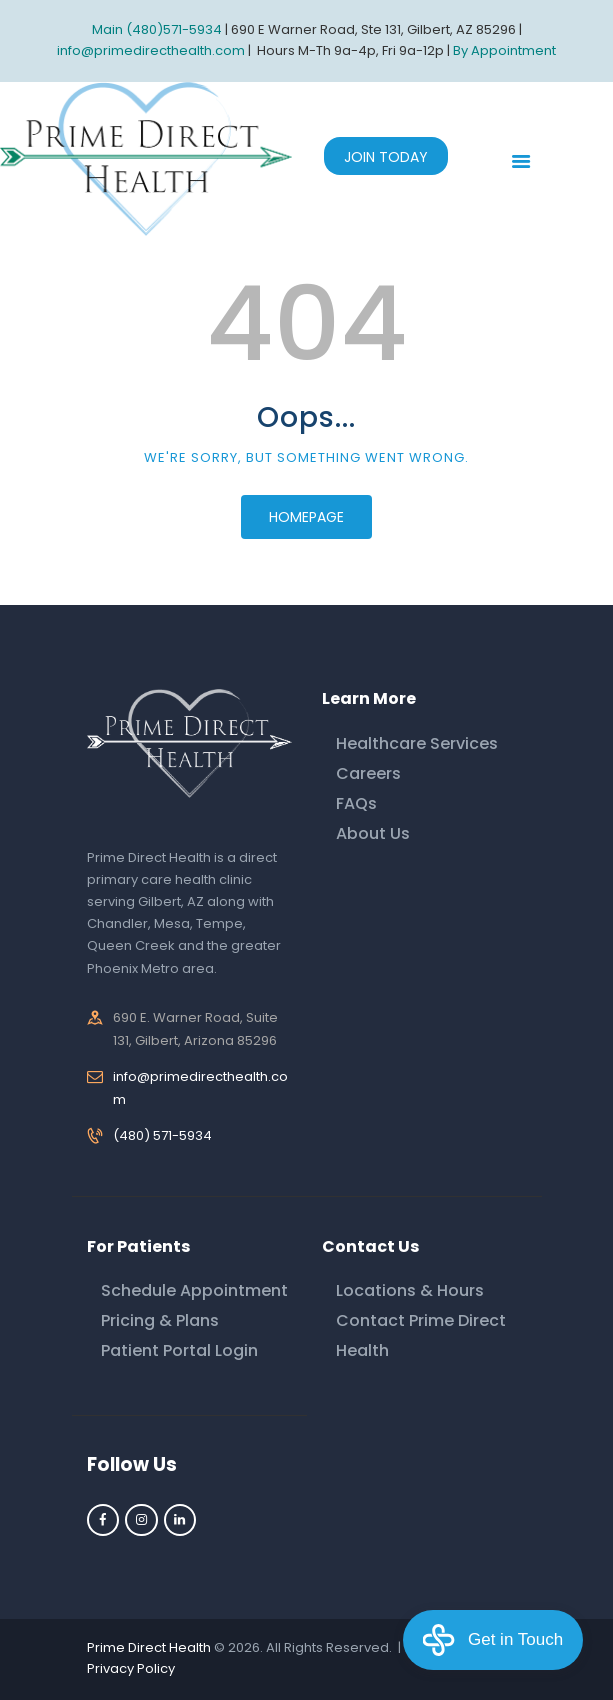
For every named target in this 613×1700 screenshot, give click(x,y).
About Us (373, 833)
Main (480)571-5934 (157, 29)
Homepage (306, 517)
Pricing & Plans (160, 1320)
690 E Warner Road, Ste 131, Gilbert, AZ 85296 (373, 29)
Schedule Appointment (194, 1290)
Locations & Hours (410, 1290)
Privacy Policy (131, 1668)
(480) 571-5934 (162, 1135)
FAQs (356, 803)
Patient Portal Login (179, 1350)
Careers (368, 773)
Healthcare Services (417, 743)
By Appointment (504, 50)
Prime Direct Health (149, 1647)
